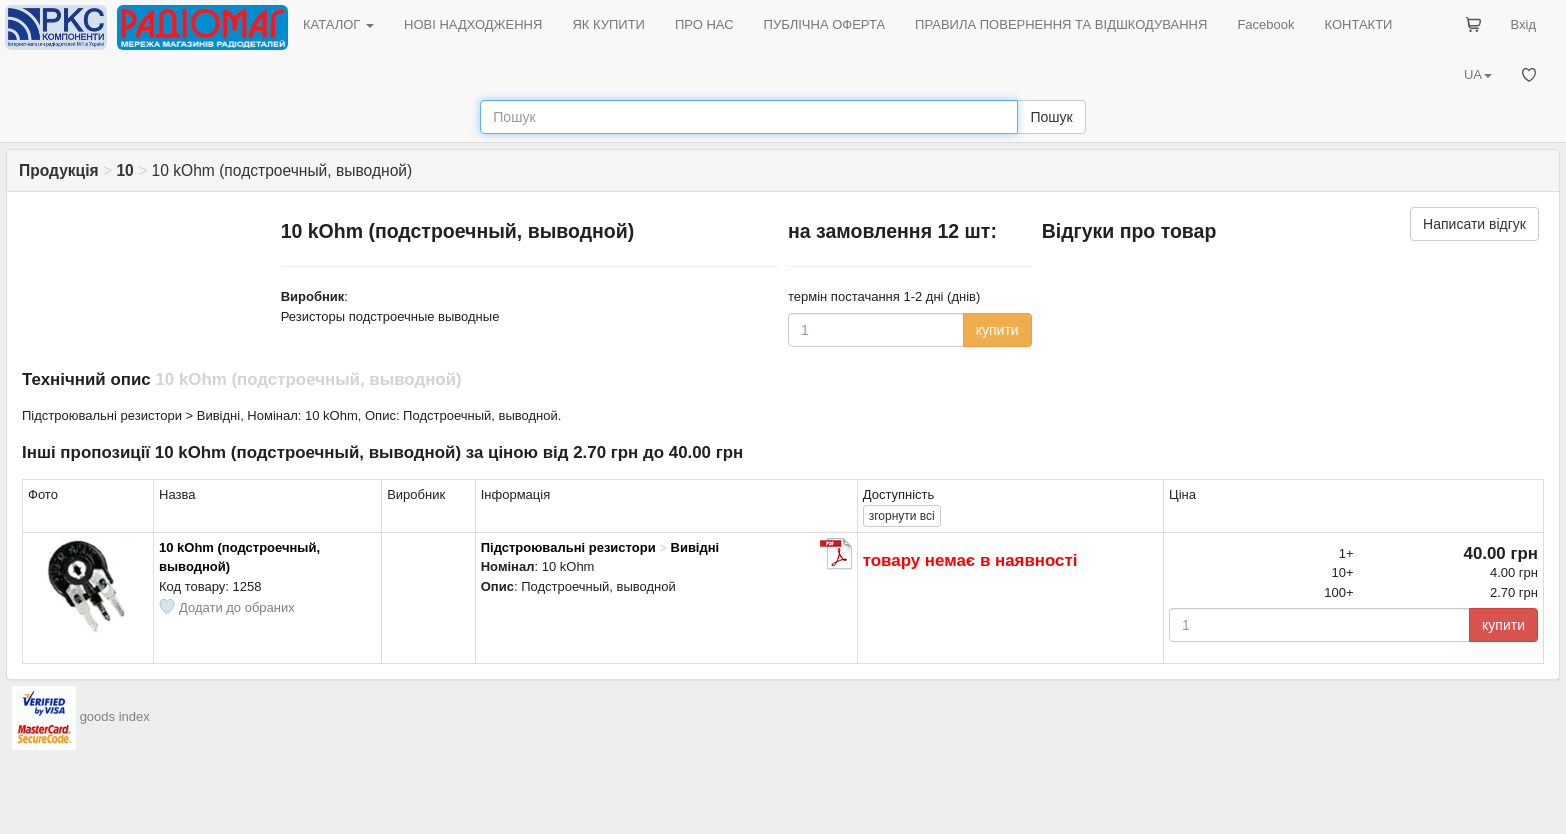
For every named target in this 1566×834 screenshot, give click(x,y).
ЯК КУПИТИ (608, 24)
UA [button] (1478, 74)
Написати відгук (1474, 224)
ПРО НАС (704, 24)
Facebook (1265, 24)
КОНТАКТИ (1358, 24)
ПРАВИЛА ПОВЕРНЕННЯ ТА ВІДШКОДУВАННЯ (1061, 24)
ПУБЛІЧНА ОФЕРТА (825, 24)
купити (997, 330)
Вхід (1524, 24)
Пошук (1051, 117)
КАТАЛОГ (338, 24)
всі (902, 516)
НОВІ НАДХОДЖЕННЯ (473, 24)
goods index (115, 716)
